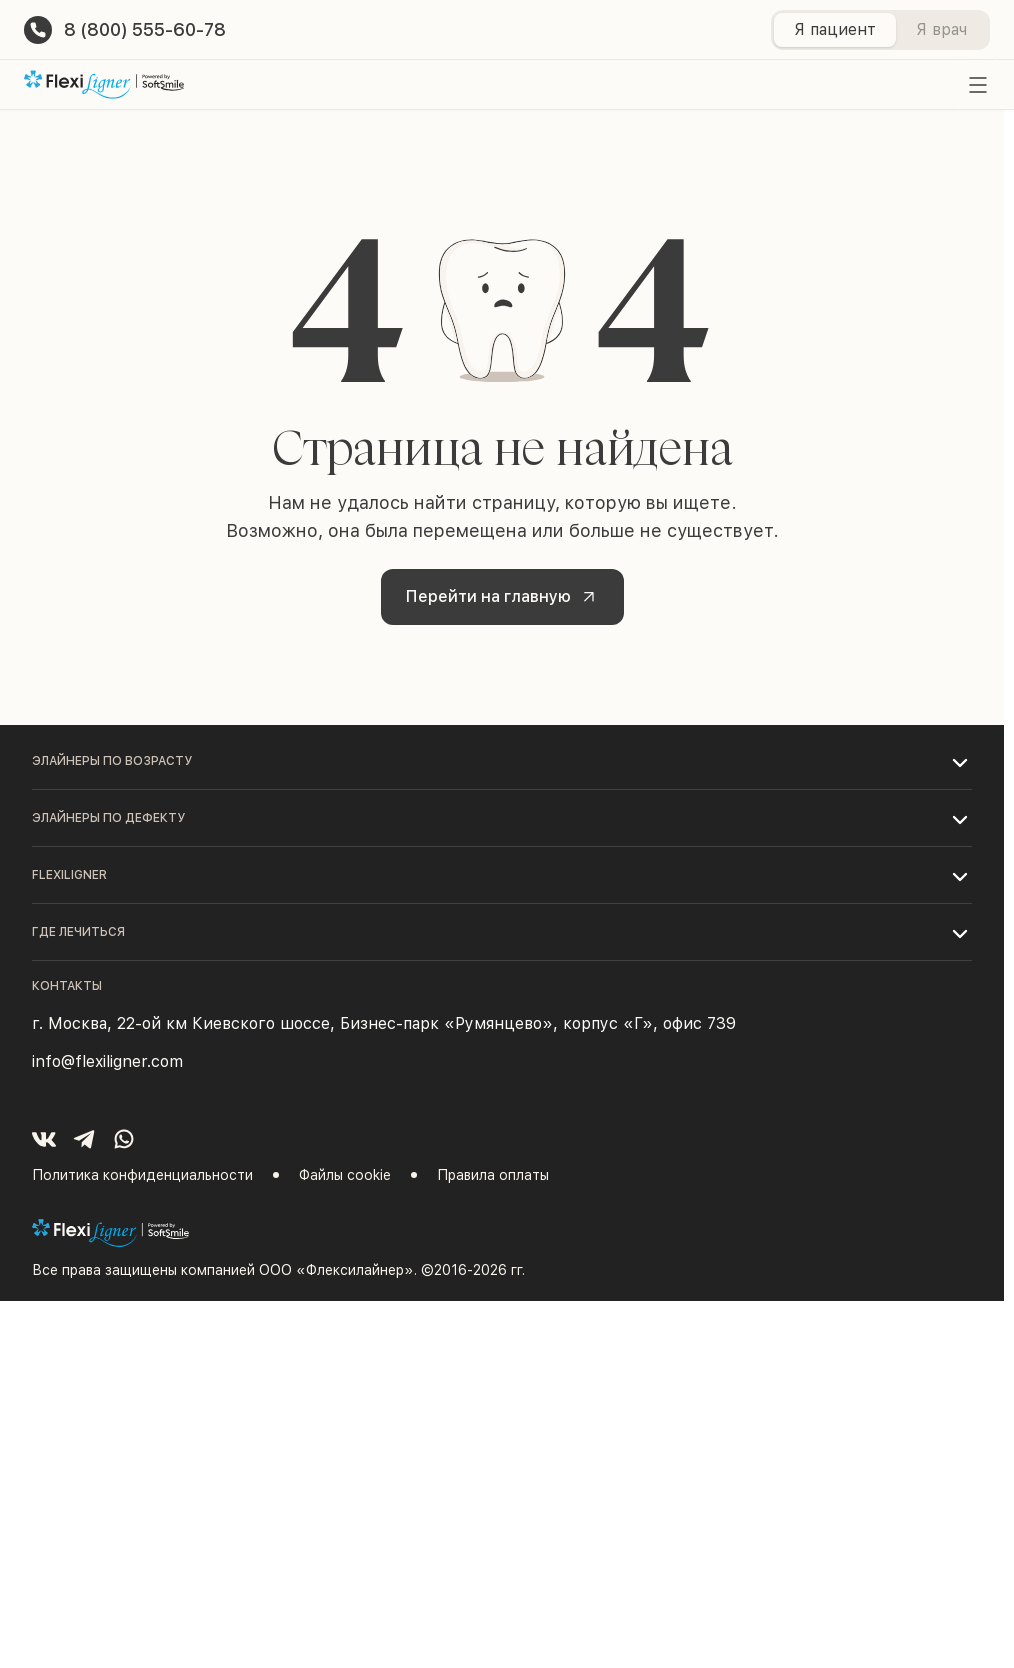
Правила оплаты (493, 1175)
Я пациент (835, 29)
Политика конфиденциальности (142, 1175)
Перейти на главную (504, 596)
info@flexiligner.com (107, 1061)
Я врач (941, 29)
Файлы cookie (345, 1175)
